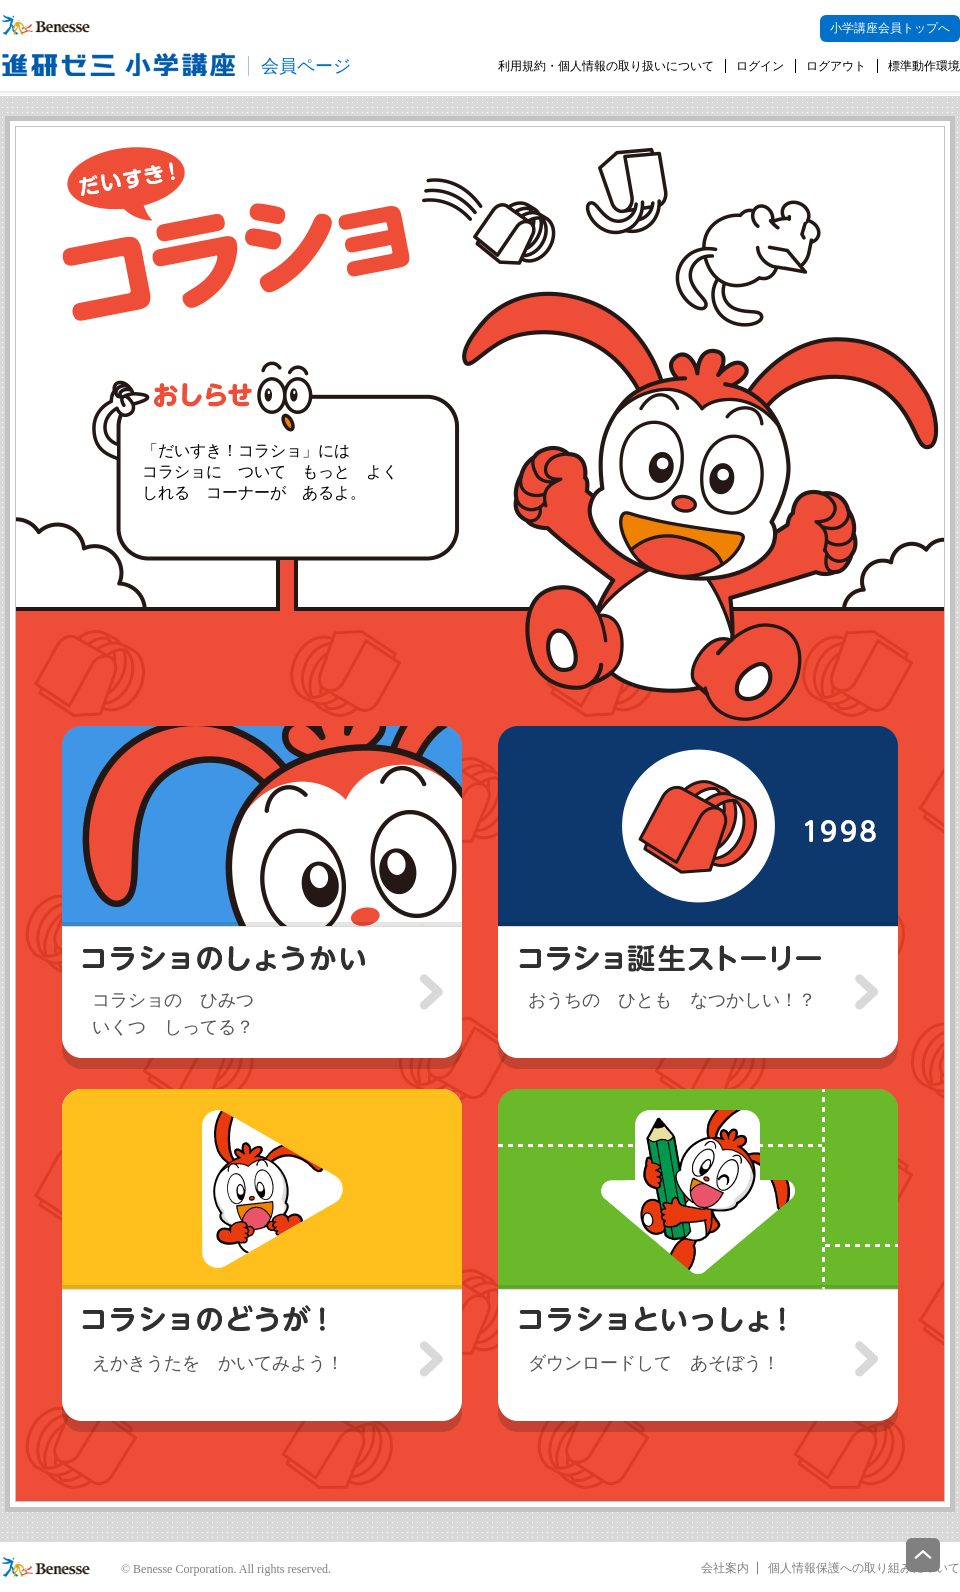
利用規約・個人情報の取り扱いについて (606, 66)
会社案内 (725, 1568)
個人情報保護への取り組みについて (864, 1568)
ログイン (760, 66)
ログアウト (836, 66)
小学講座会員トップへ (890, 28)
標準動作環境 (924, 66)
